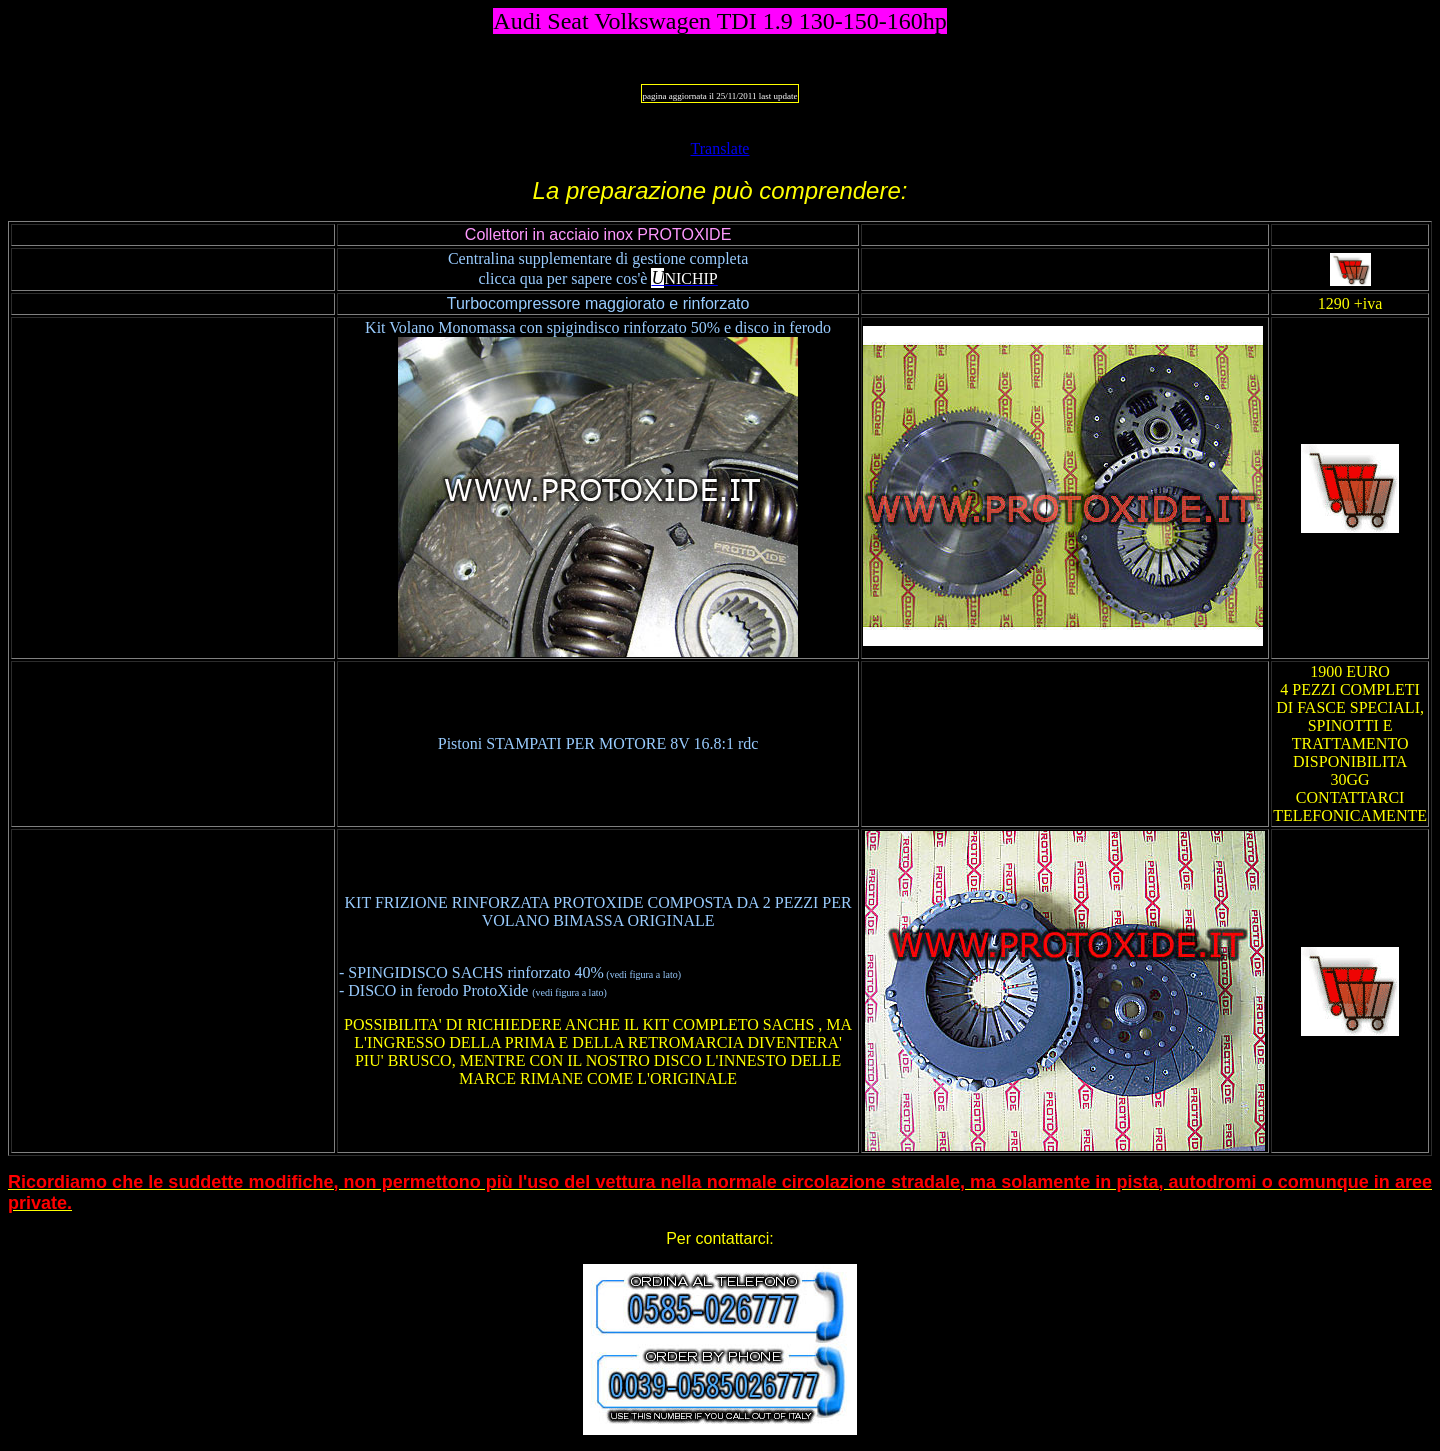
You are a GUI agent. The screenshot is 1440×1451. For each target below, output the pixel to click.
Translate (720, 148)
